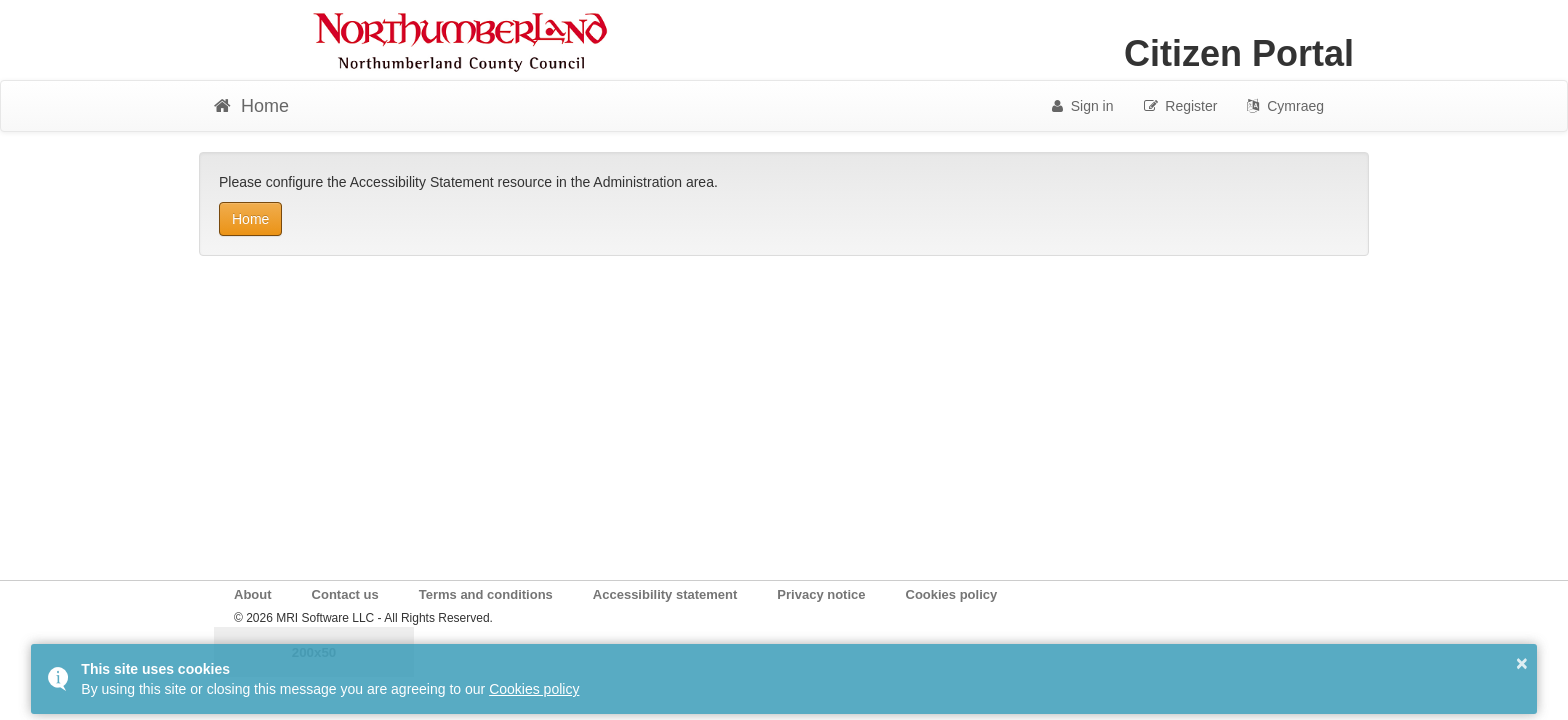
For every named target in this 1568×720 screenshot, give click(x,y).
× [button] (1522, 663)
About (253, 594)
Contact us (345, 594)
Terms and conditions (486, 594)
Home (250, 219)
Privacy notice (821, 594)
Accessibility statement (665, 594)
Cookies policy (952, 594)
